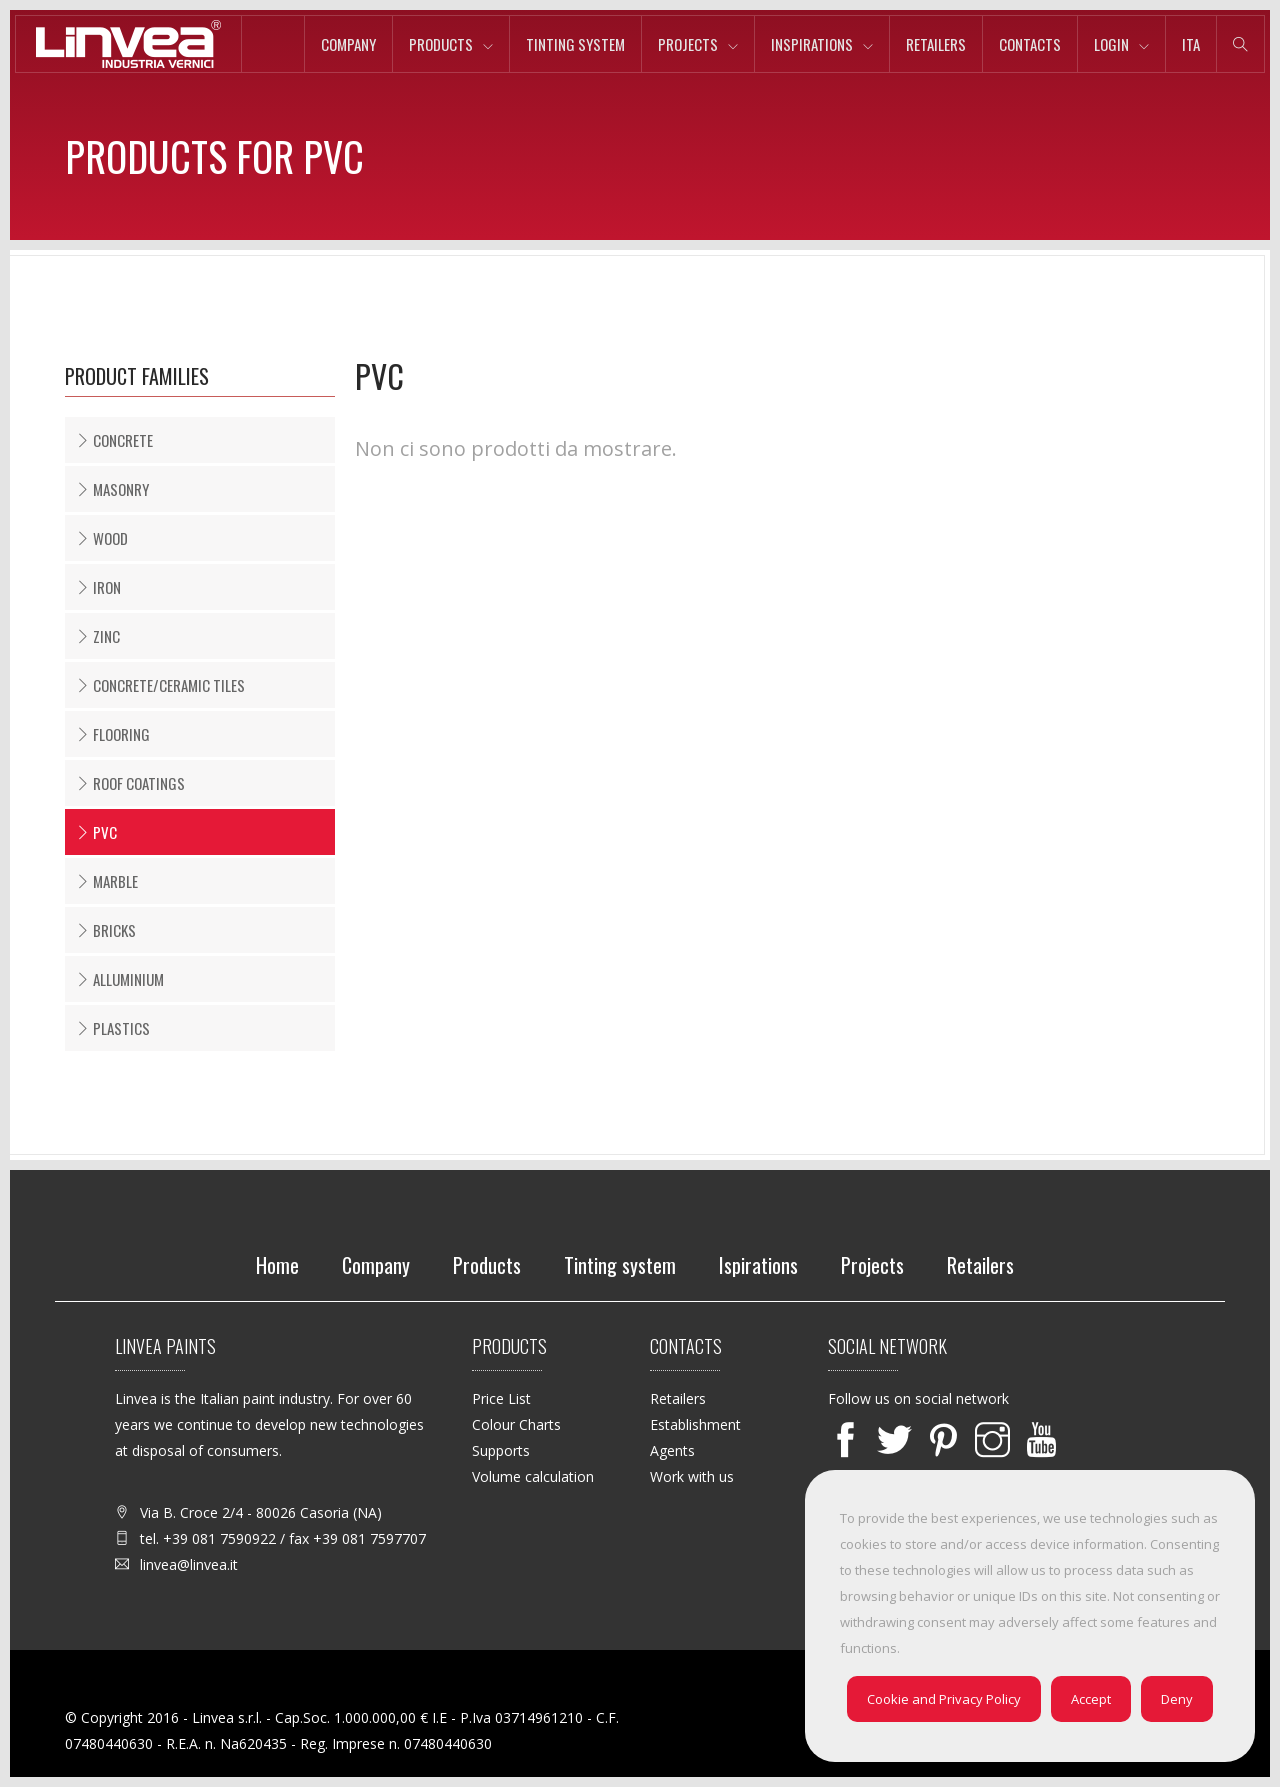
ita (1191, 44)
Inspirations (812, 44)
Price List (501, 1398)
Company (348, 44)
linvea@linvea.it (189, 1564)
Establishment (695, 1424)
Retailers (936, 44)
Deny (1177, 1699)
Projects (688, 44)
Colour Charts (516, 1424)
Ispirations (758, 1265)
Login (1111, 44)
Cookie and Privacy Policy (944, 1699)
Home (277, 1265)
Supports (501, 1450)
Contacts (1030, 44)
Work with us (692, 1476)
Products (441, 44)
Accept (1091, 1699)
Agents (672, 1450)
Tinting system (575, 44)
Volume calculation (533, 1476)
